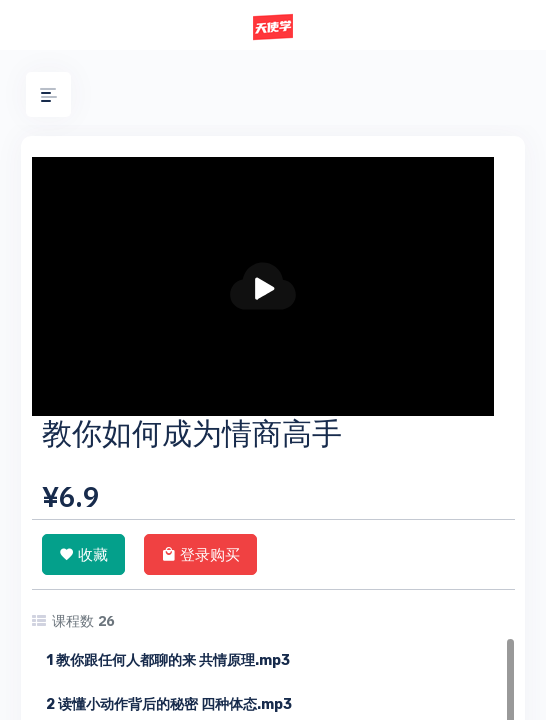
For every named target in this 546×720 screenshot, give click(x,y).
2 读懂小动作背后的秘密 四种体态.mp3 (169, 704)
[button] (48, 94)
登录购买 (200, 554)
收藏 (83, 554)
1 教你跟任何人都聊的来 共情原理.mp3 (168, 660)
